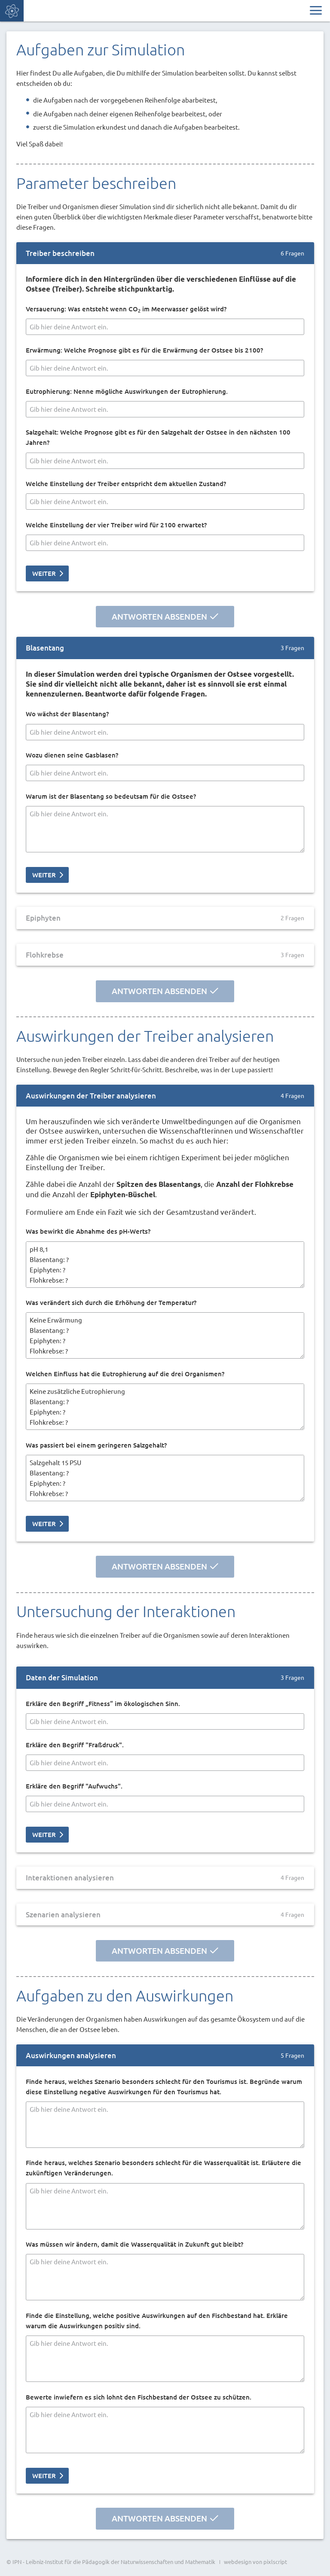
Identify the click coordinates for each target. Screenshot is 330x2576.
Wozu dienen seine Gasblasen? (72, 755)
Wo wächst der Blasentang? (67, 714)
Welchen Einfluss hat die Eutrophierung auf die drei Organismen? (125, 1374)
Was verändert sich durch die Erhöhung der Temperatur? (111, 1303)
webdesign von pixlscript (255, 2562)
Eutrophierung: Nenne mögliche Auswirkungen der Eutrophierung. (127, 391)
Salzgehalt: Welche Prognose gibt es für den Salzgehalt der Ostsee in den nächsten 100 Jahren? (158, 437)
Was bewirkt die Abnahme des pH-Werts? (88, 1231)
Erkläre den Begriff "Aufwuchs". (74, 1786)
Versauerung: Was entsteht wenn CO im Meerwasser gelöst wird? (126, 309)
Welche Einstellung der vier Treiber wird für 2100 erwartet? (116, 524)
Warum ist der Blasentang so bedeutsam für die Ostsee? (111, 796)
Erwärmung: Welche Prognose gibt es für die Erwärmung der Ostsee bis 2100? (144, 350)
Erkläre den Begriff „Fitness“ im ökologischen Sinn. (103, 1704)
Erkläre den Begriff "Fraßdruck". (75, 1745)
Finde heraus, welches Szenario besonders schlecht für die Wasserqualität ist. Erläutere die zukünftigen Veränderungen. (163, 2168)
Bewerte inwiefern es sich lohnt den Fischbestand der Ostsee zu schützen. (138, 2397)
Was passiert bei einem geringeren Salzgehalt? (96, 1445)
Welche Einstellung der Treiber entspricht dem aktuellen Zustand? (126, 483)
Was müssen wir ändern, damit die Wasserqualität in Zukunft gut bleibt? (134, 2244)
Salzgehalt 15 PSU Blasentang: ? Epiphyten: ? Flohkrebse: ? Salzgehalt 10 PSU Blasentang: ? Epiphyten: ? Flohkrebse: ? (165, 1478)
